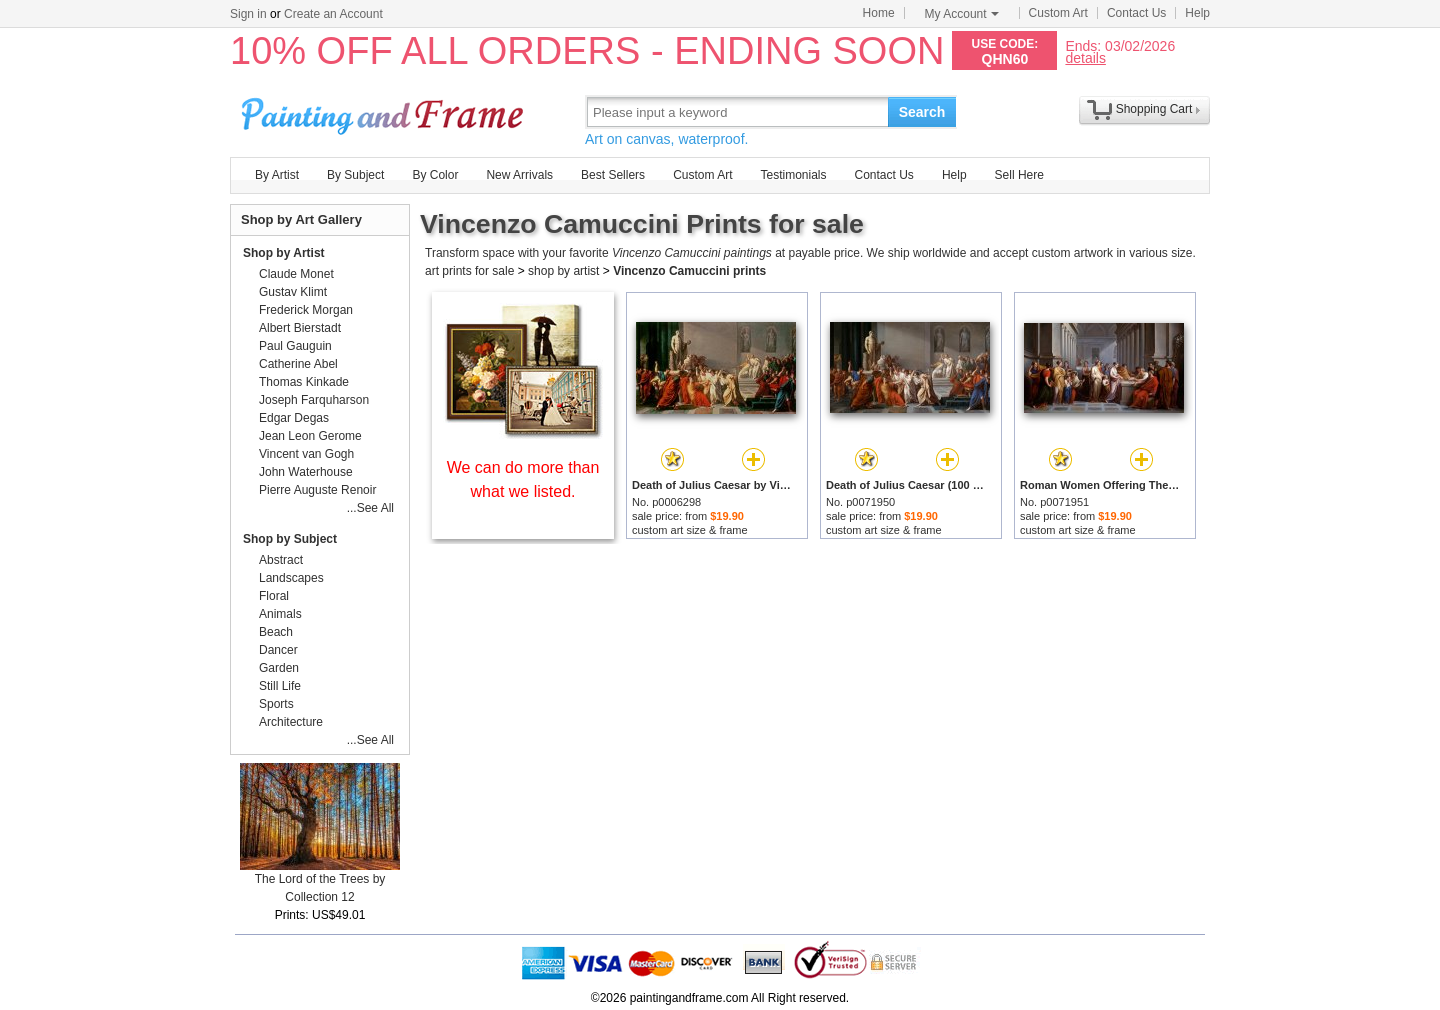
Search (922, 112)
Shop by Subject (290, 539)
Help (1197, 13)
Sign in (248, 14)
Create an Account (333, 14)
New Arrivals (519, 175)
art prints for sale (469, 271)
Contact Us (1136, 13)
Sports (276, 704)
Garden (279, 668)
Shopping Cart (1154, 109)
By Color (435, 175)
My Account (962, 14)
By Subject (355, 175)
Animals (280, 614)
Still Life (280, 686)
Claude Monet (296, 274)
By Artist (277, 175)
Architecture (291, 722)
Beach (276, 632)
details (1085, 57)
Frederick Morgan (306, 310)
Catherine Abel (298, 364)
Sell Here (1019, 175)
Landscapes (291, 578)
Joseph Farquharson (314, 400)
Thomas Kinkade (304, 382)
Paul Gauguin (295, 346)
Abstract (281, 560)
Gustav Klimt (293, 292)
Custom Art (1058, 13)
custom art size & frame (690, 530)
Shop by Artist (284, 253)
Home (879, 13)
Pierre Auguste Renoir (317, 490)
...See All (370, 508)
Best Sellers (613, 175)
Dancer (278, 650)
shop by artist (563, 271)
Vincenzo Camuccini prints (689, 271)
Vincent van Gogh (306, 454)
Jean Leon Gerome (310, 436)
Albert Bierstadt (300, 328)
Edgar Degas (294, 418)
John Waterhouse (306, 472)
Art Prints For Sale (385, 111)
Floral (274, 596)
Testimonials (793, 175)
